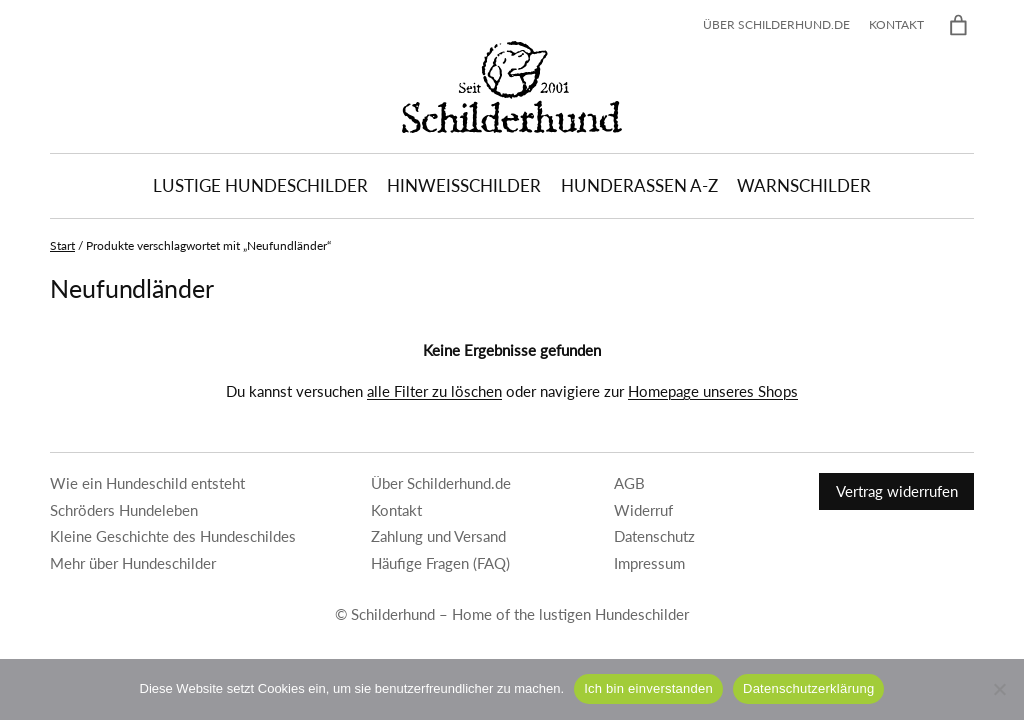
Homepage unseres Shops (713, 391)
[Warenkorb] (958, 25)
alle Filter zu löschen (434, 391)
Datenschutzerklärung (808, 688)
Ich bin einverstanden (648, 688)
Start (62, 245)
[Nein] (999, 689)
